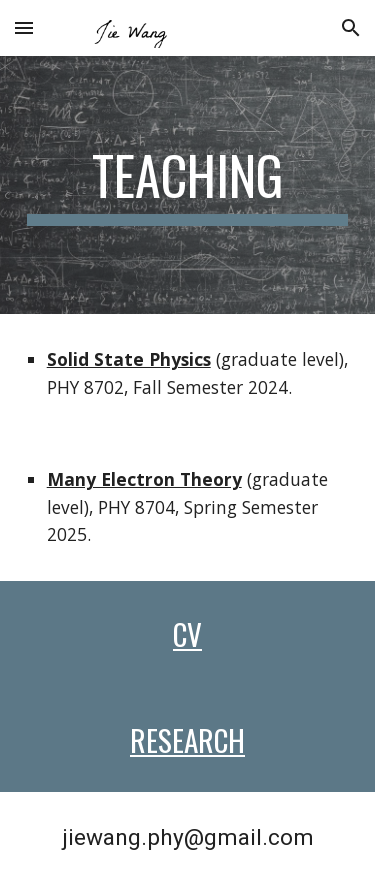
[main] (188, 185)
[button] (24, 27)
